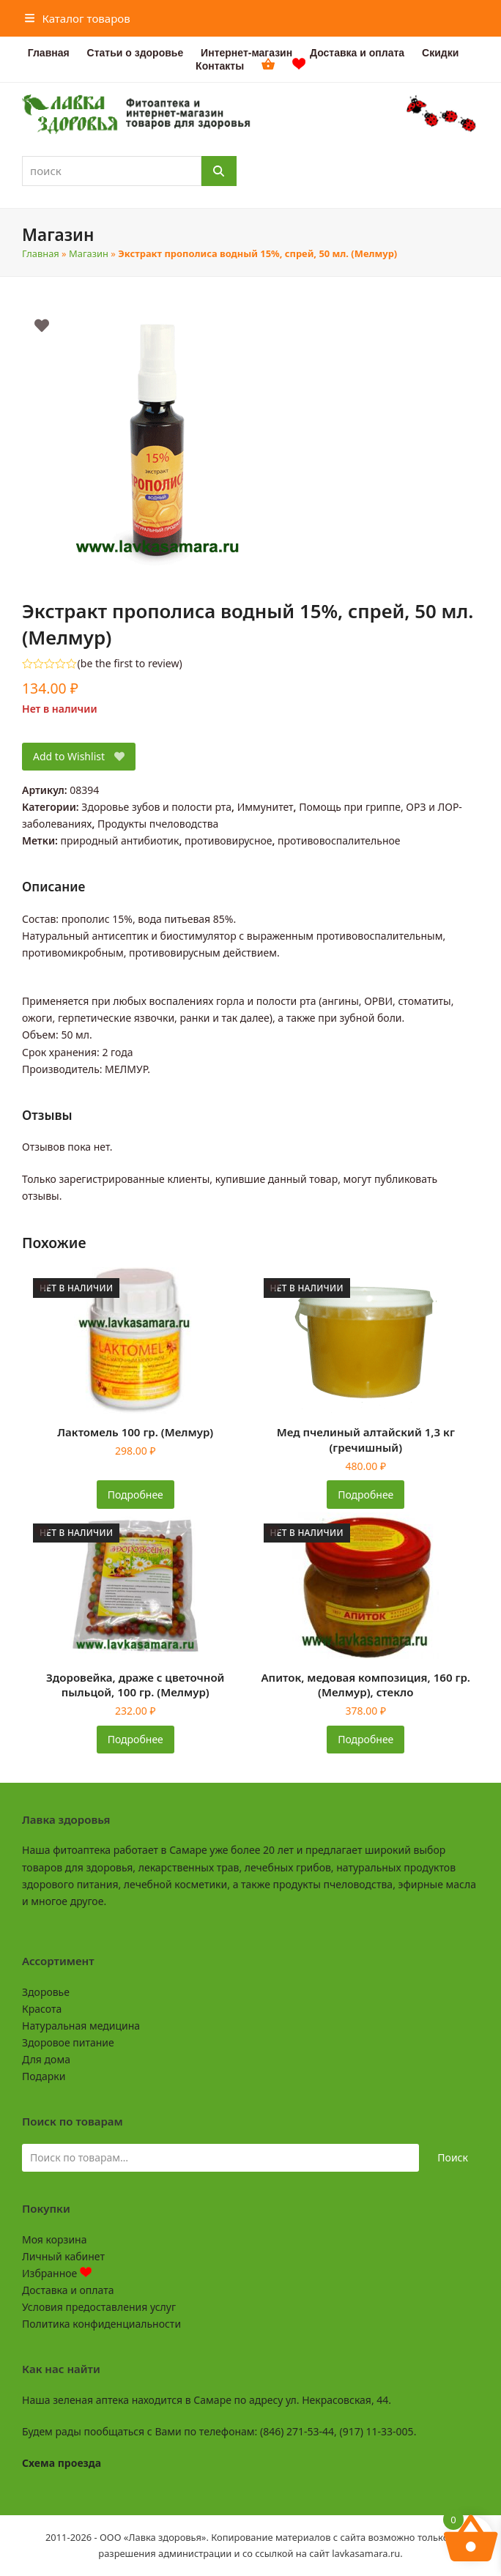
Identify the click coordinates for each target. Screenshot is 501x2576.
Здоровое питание (68, 2042)
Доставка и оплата (68, 2290)
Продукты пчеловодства (157, 824)
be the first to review (130, 663)
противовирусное (228, 840)
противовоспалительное (339, 840)
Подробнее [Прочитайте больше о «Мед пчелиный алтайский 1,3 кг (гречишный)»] (365, 1495)
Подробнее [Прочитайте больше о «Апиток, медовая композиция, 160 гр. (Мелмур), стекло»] (365, 1739)
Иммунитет (265, 807)
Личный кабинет (63, 2256)
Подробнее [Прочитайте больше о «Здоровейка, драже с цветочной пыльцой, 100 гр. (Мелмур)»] (135, 1739)
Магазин (88, 253)
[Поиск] (219, 171)
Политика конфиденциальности (101, 2324)
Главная (40, 253)
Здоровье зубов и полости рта (156, 807)
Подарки (43, 2076)
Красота (42, 2009)
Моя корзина (54, 2239)
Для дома (46, 2059)
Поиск (452, 2157)
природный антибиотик (120, 840)
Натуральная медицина (81, 2026)
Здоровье (46, 1992)
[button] (77, 18)
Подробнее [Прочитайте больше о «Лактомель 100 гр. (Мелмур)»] (135, 1495)
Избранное (57, 2273)
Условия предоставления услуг (99, 2307)
